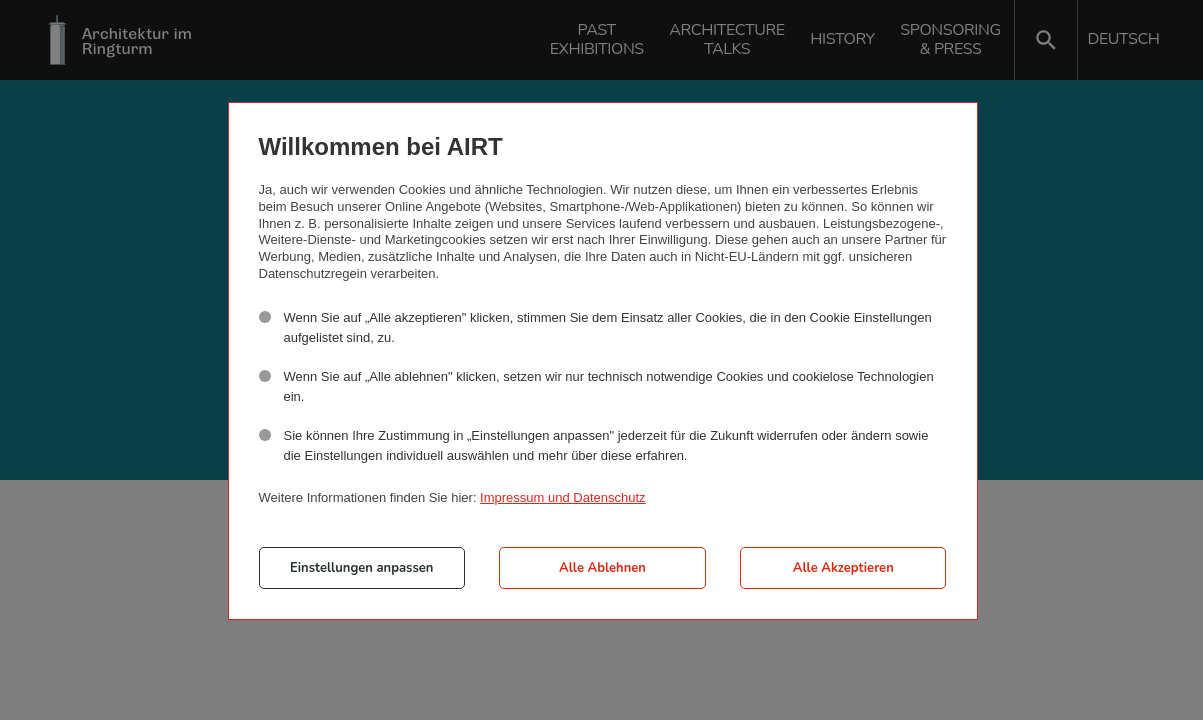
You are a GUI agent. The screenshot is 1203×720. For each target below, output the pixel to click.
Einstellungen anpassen (361, 568)
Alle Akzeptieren (843, 568)
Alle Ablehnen (602, 568)
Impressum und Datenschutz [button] (562, 497)
